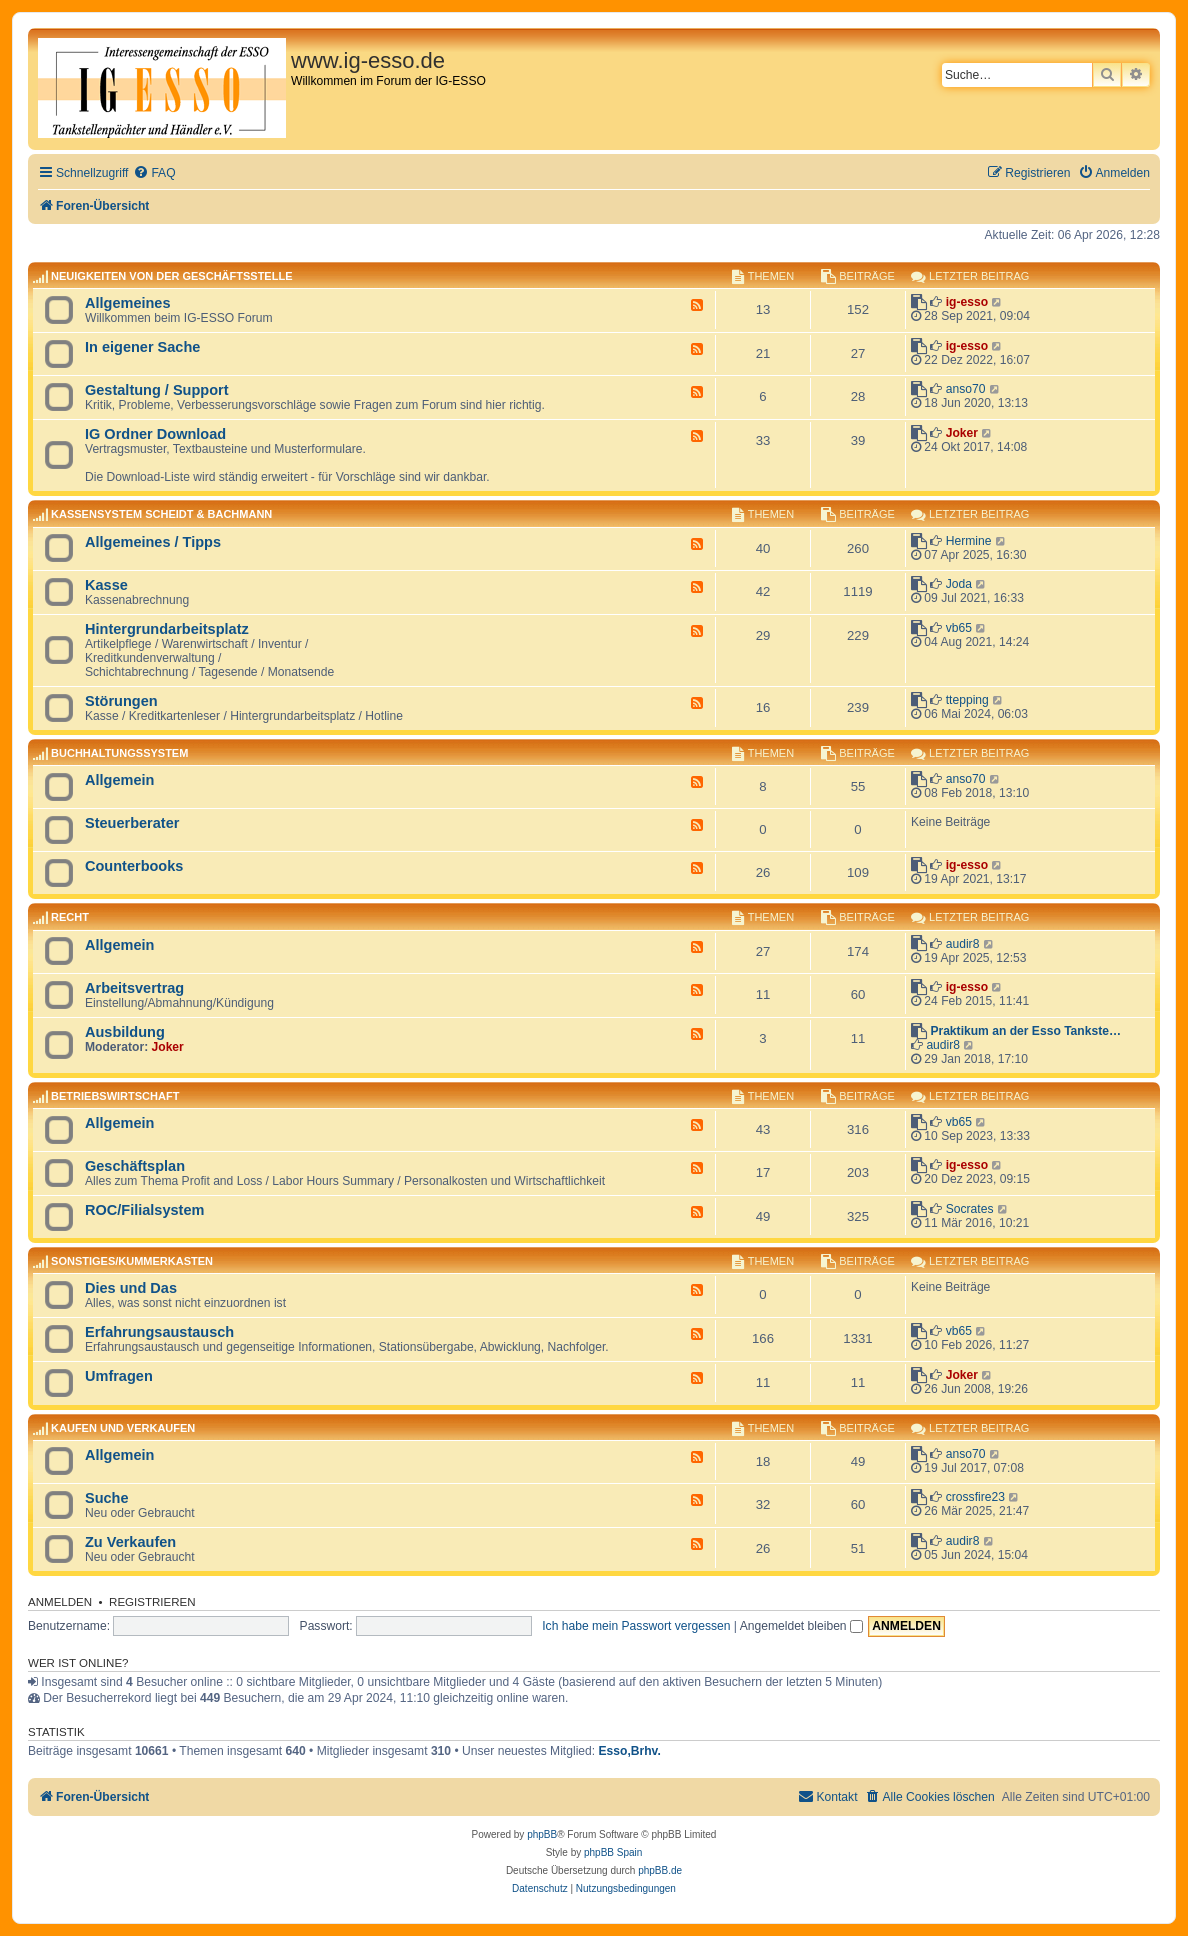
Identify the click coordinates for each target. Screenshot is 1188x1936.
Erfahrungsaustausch (159, 1332)
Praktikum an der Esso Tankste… (1025, 1031)
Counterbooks (134, 866)
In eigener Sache (142, 347)
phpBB (542, 1834)
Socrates (970, 1209)
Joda (959, 584)
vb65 (959, 628)
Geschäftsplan (135, 1166)
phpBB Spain (613, 1852)
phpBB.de (660, 1870)
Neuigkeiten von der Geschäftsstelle (171, 276)
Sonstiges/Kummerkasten (132, 1261)
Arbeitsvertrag (134, 988)
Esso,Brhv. (630, 1751)
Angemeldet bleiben (801, 1626)
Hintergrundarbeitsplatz (167, 629)
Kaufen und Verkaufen (123, 1428)
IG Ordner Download (155, 434)
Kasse (106, 585)
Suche (107, 1498)
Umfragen (119, 1376)
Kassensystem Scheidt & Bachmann (161, 515)
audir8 (963, 944)
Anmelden (60, 1602)
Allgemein (119, 780)
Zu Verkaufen (130, 1542)
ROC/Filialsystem (144, 1210)
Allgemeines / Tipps (153, 542)
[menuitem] (154, 173)
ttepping (967, 700)
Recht (70, 918)
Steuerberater (132, 823)
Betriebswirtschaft (115, 1096)
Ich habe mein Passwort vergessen (636, 1626)
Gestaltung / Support (157, 390)
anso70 (966, 389)
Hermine (969, 541)
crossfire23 (975, 1497)
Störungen (121, 701)
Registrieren (152, 1602)
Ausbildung (125, 1032)
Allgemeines (128, 303)
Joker (962, 433)
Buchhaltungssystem (119, 753)
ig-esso (967, 302)
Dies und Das (131, 1288)
